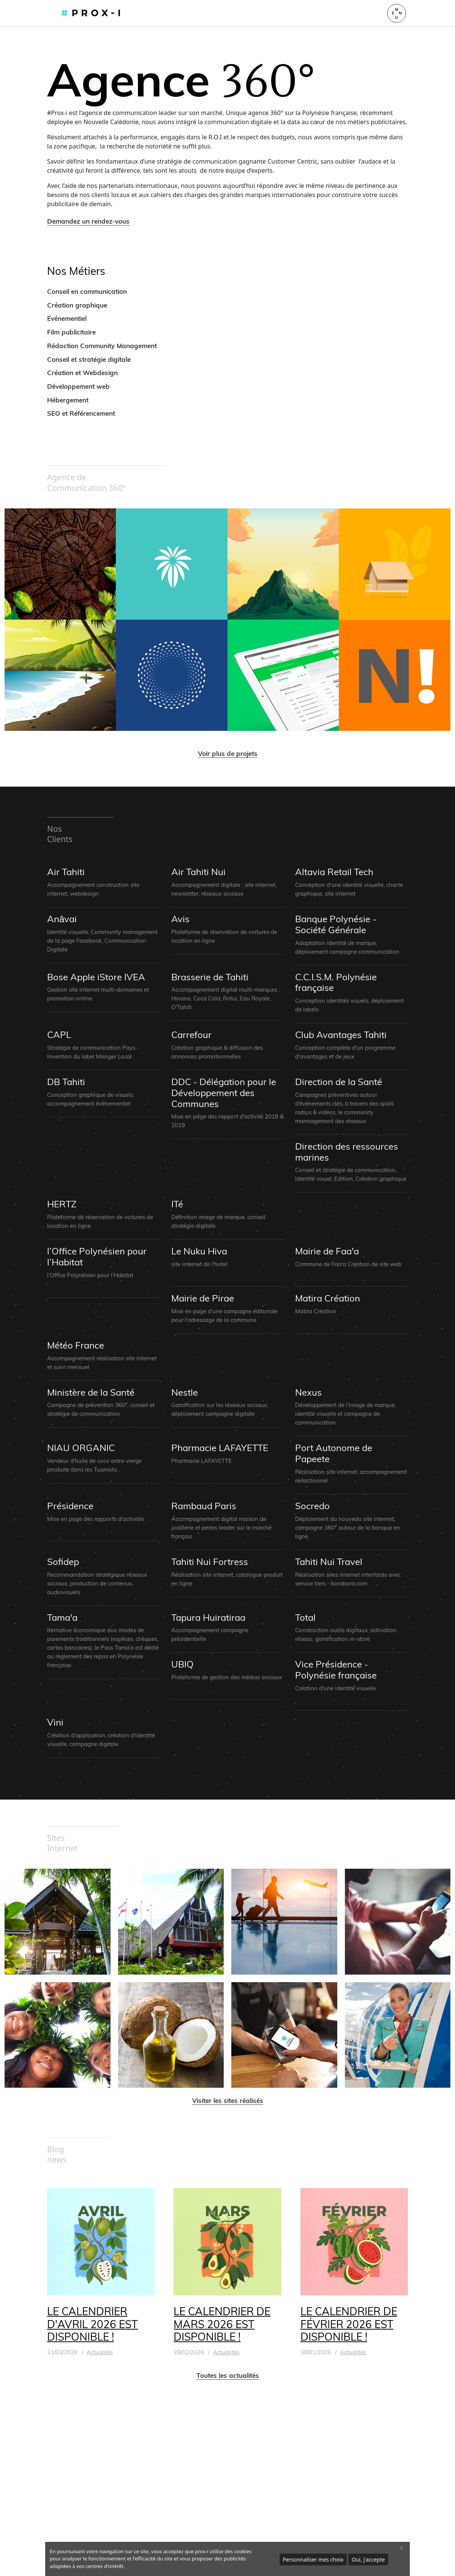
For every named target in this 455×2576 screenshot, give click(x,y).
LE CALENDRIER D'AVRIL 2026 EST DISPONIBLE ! (92, 2324)
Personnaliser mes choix (313, 2559)
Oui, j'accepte (368, 2559)
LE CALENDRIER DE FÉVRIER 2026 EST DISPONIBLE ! (348, 2324)
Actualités (100, 2352)
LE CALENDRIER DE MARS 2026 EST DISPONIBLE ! (222, 2324)
